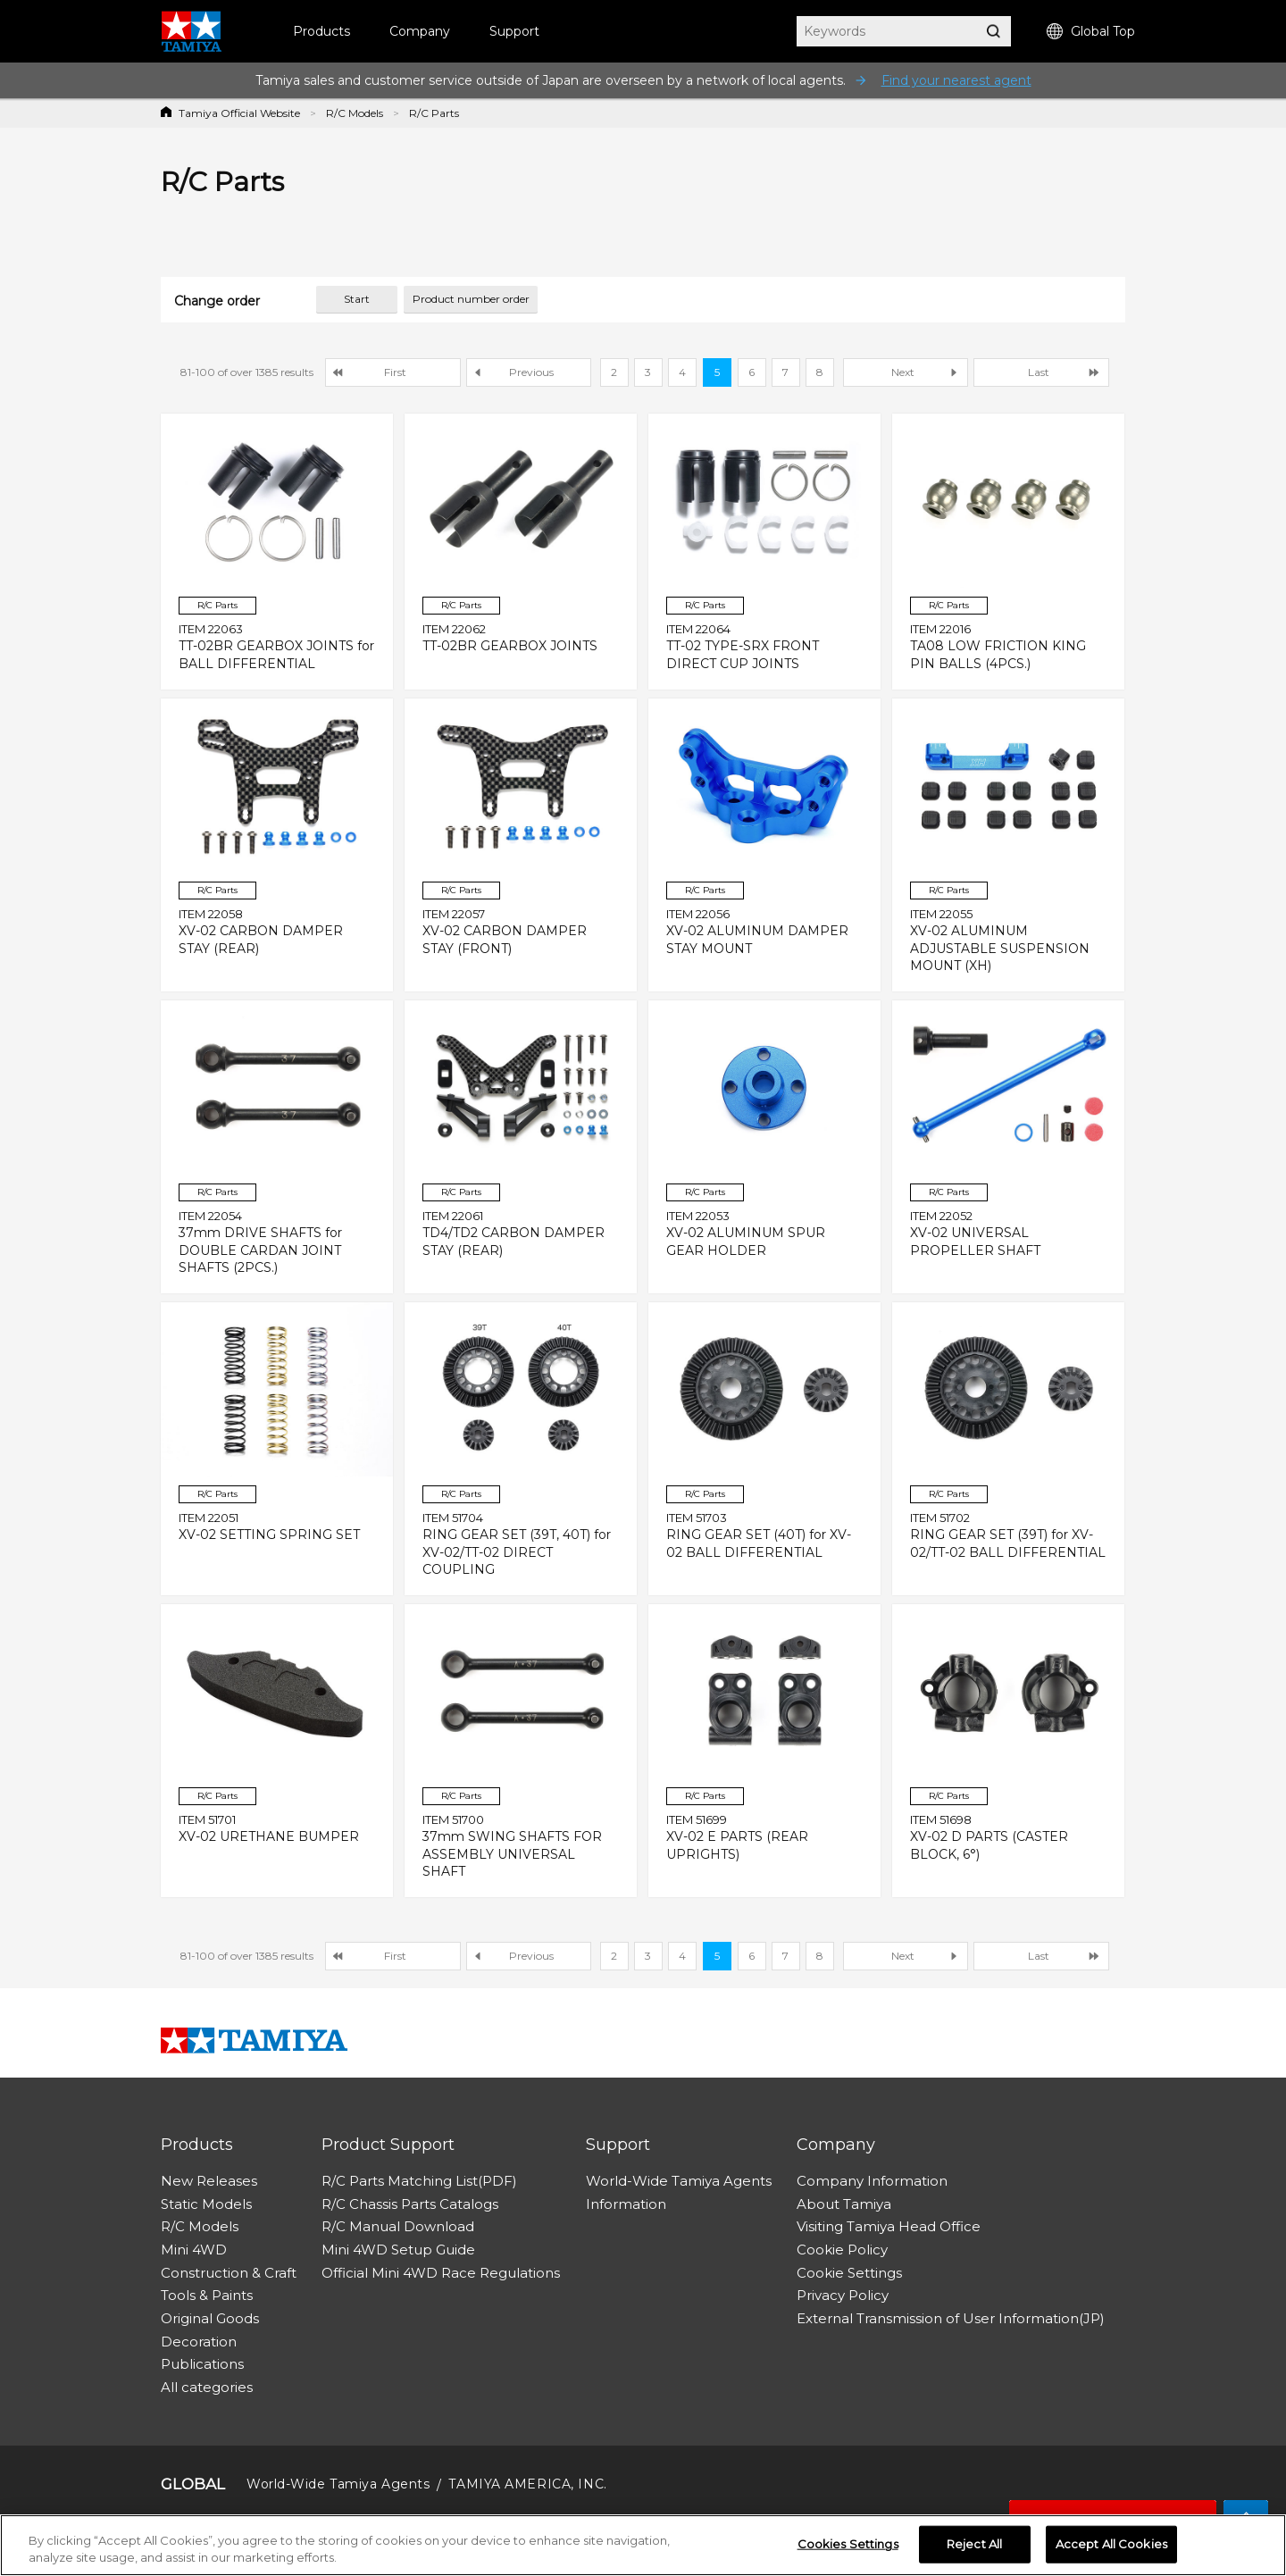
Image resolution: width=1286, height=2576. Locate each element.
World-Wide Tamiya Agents (679, 2180)
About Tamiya (844, 2203)
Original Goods (210, 2318)
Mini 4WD (194, 2249)
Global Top (1091, 31)
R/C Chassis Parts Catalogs (410, 2203)
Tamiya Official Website (239, 113)
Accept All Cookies (1111, 2545)
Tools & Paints (207, 2295)
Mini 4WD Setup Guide (398, 2249)
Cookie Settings (849, 2272)
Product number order (471, 298)
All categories (207, 2387)
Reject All (974, 2545)
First (395, 372)
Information (626, 2203)
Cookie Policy (842, 2249)
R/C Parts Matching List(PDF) (419, 2180)
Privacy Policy (843, 2295)
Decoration (199, 2341)
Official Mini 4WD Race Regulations (441, 2272)
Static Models (206, 2203)
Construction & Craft (228, 2272)
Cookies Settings (847, 2545)
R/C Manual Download (398, 2226)
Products (321, 31)
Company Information (872, 2180)
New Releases (209, 2180)
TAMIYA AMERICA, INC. (527, 2484)
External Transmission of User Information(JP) (951, 2318)
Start (357, 298)
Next (902, 372)
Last (1038, 372)
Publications (202, 2363)
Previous (531, 372)
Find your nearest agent (956, 80)
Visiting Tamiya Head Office (889, 2226)
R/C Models (354, 113)
